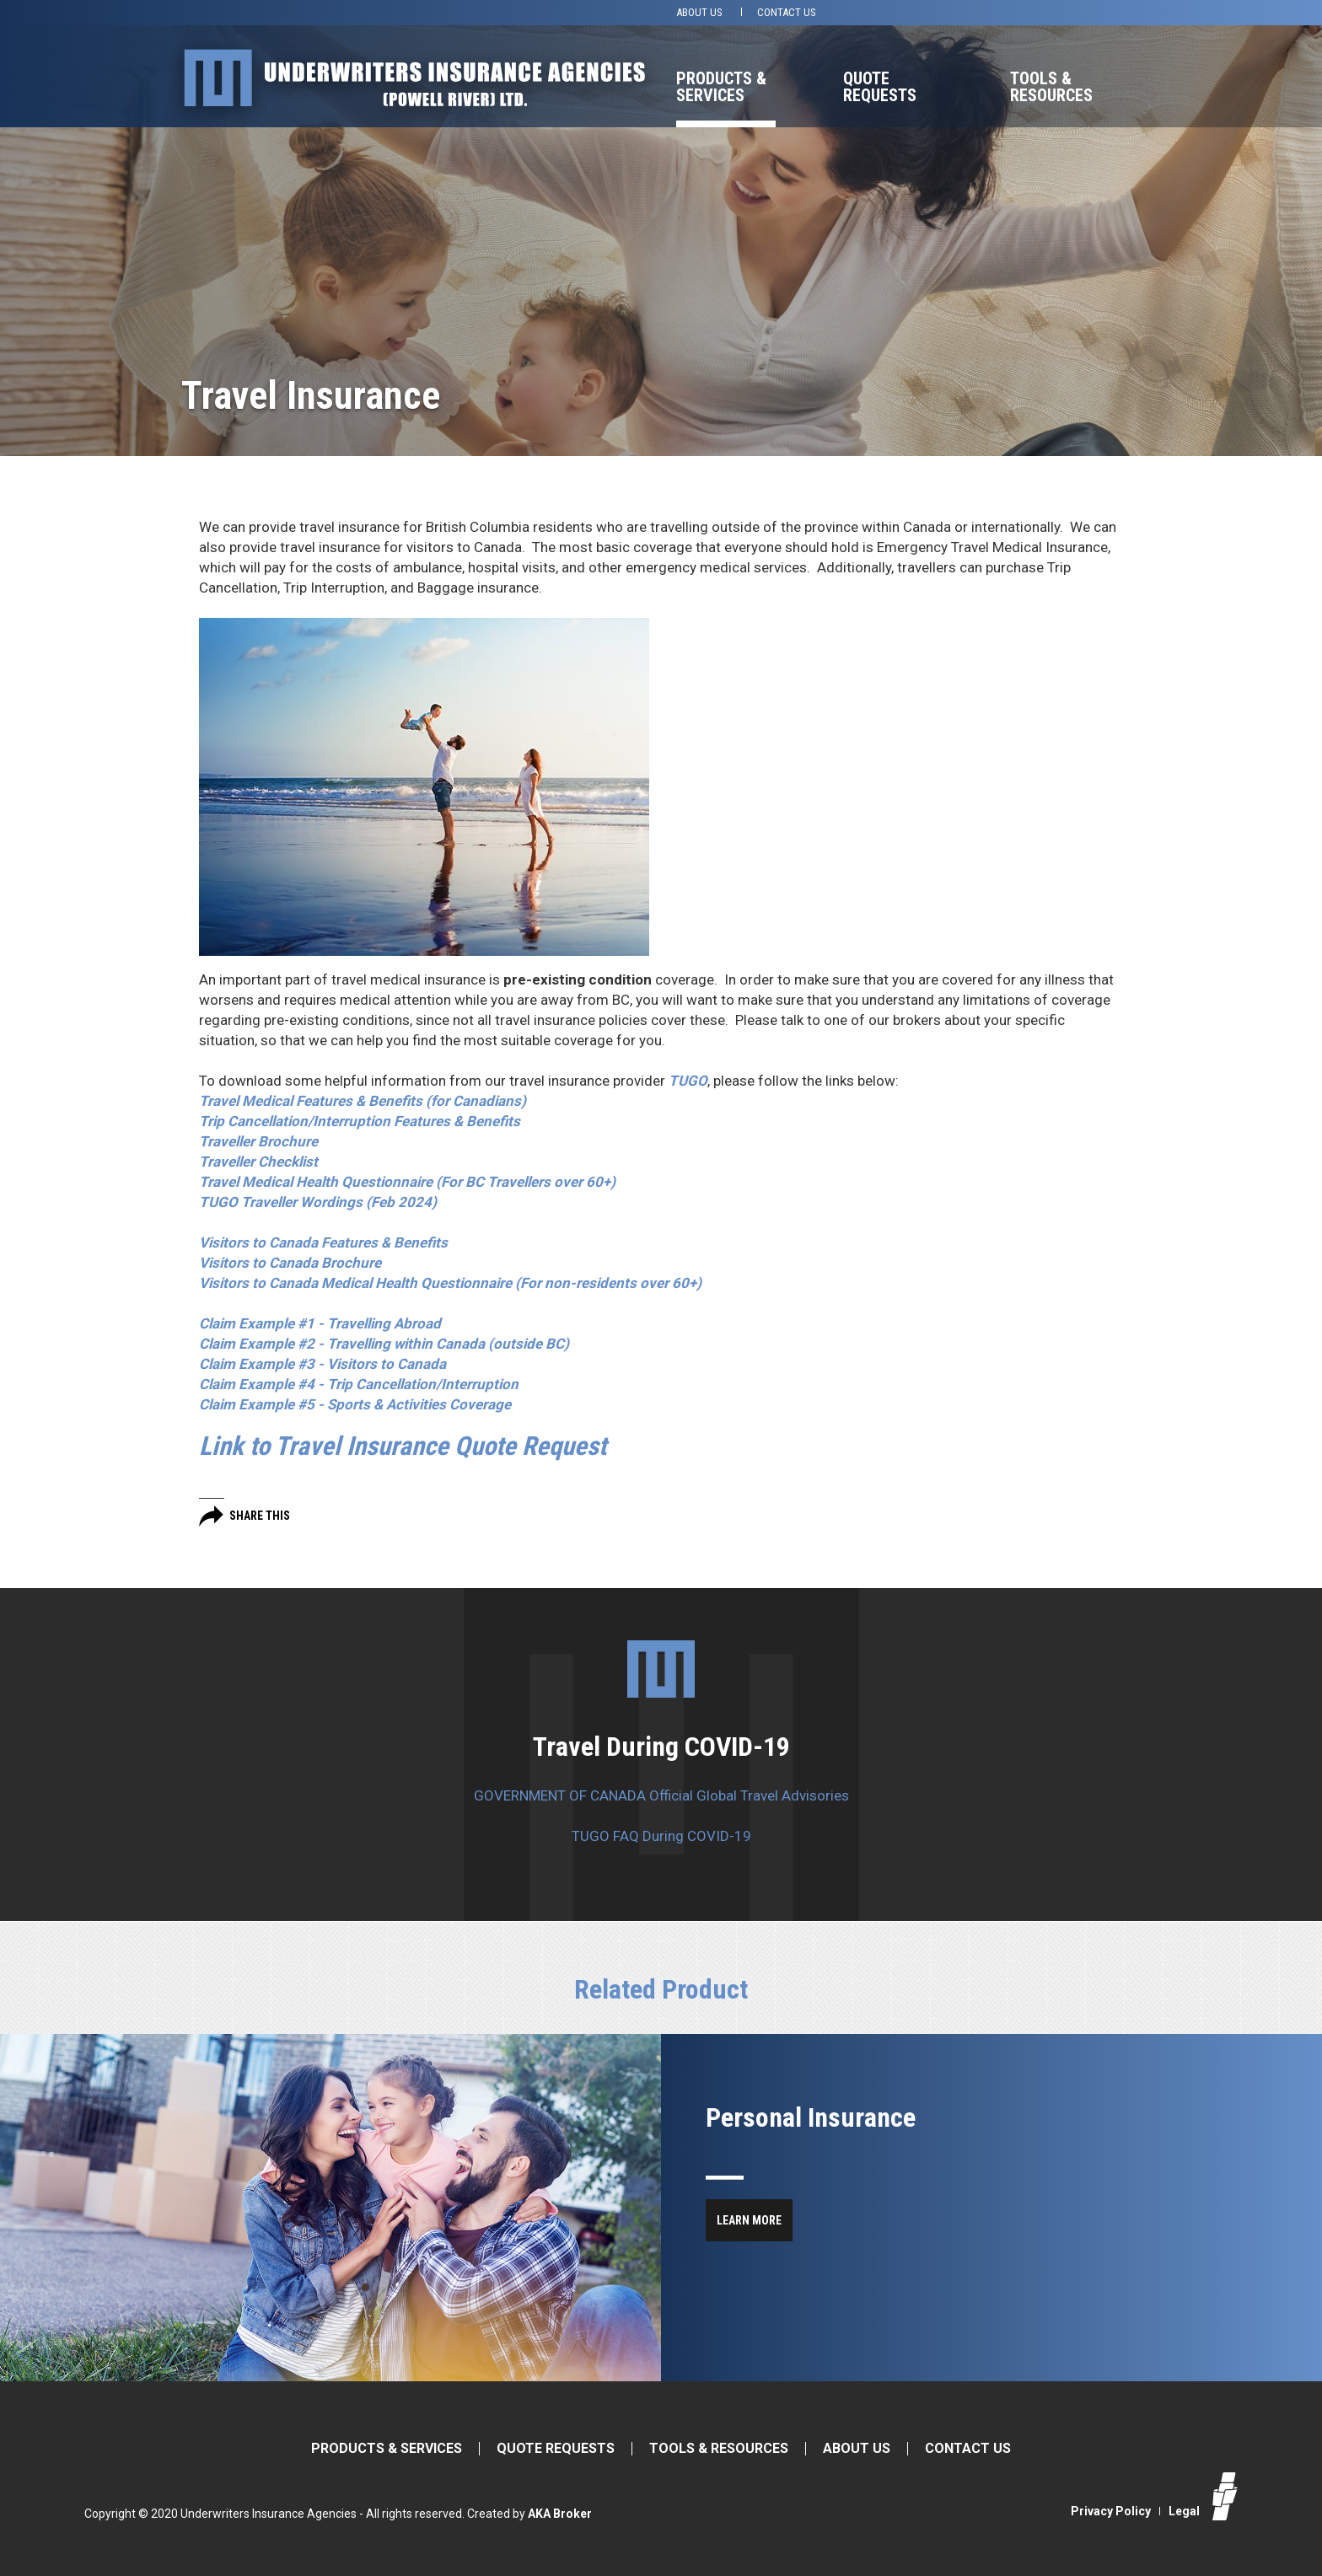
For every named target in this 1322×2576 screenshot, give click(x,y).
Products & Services (721, 87)
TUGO (688, 1080)
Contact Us (786, 12)
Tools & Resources (1051, 87)
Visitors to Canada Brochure (290, 1262)
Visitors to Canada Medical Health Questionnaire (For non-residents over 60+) (450, 1283)
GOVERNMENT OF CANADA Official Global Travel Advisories (661, 1795)
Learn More (749, 2220)
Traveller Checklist (258, 1161)
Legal (1184, 2511)
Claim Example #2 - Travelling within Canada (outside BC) (384, 1343)
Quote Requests (879, 87)
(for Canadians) (362, 1100)
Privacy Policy (1111, 2511)
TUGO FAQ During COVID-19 (661, 1835)
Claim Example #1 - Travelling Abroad (320, 1323)
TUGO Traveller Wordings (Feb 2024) (318, 1202)
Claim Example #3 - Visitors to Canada (322, 1363)
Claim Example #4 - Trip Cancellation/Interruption (359, 1384)
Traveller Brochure (258, 1141)
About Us (699, 12)
